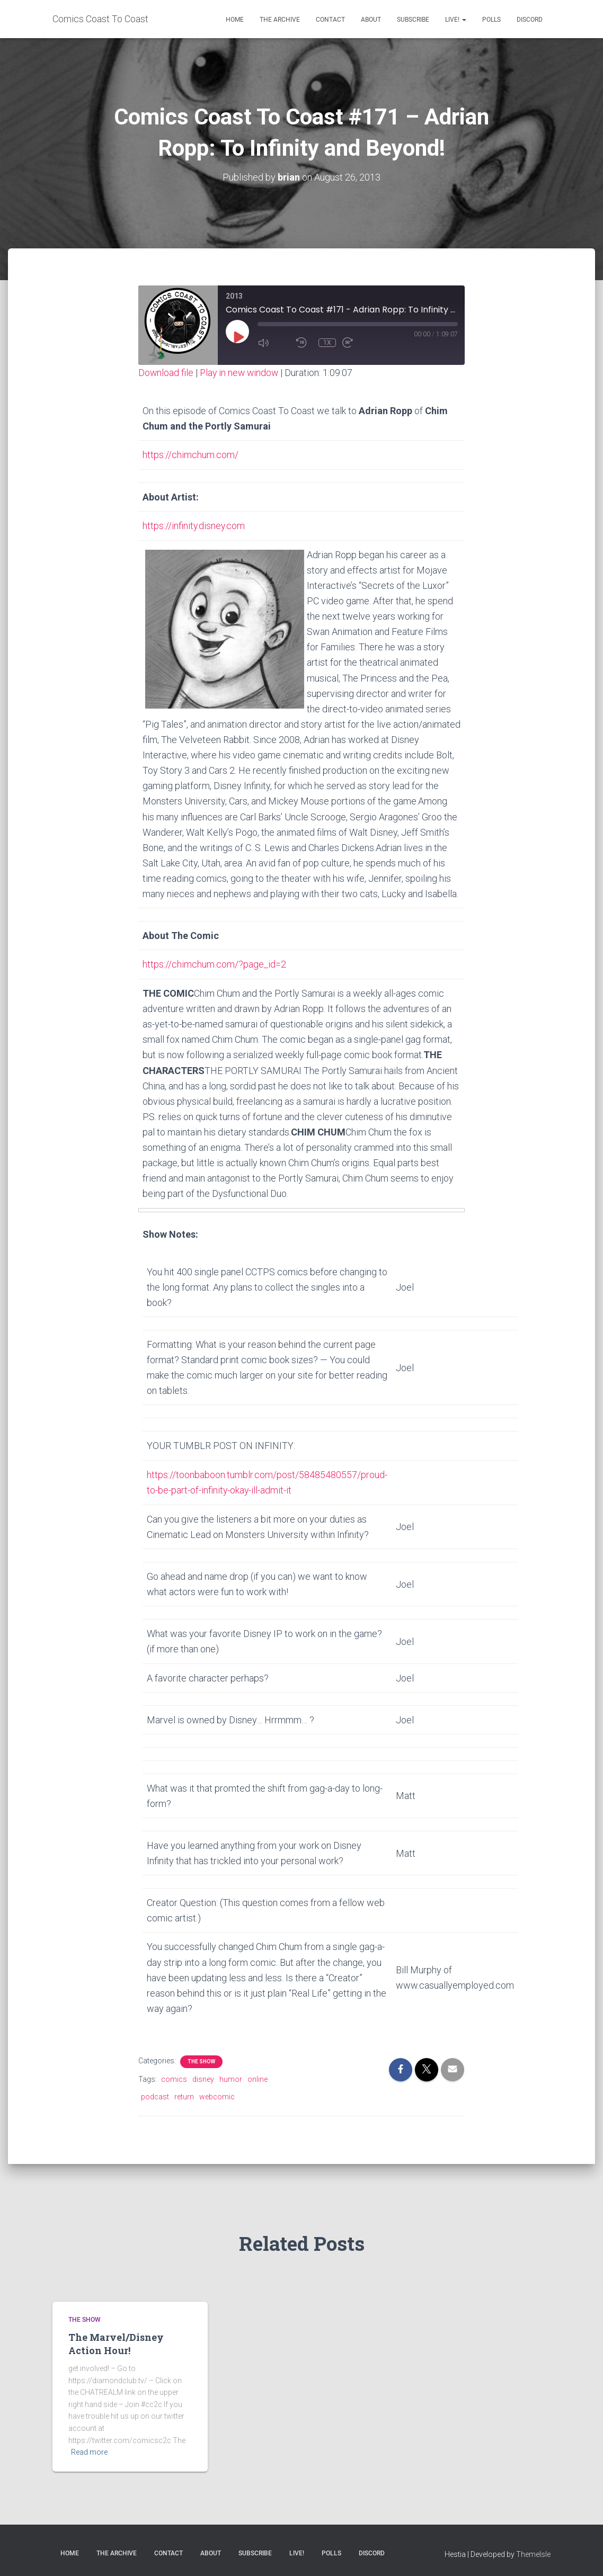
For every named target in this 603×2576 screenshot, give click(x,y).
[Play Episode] (238, 336)
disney (203, 2077)
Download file (166, 372)
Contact (330, 19)
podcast (155, 2094)
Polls (491, 19)
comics (174, 2077)
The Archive (280, 19)
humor (230, 2077)
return (184, 2094)
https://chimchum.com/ (190, 454)
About (371, 19)
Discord (530, 19)
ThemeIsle (533, 2552)
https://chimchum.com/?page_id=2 (214, 963)
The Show (201, 2059)
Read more (89, 2450)
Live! (455, 19)
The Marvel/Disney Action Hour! (116, 2342)
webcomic (217, 2094)
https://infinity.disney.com (194, 524)
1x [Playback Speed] (327, 342)
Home (235, 19)
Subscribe (413, 19)
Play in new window (240, 372)
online (257, 2077)
